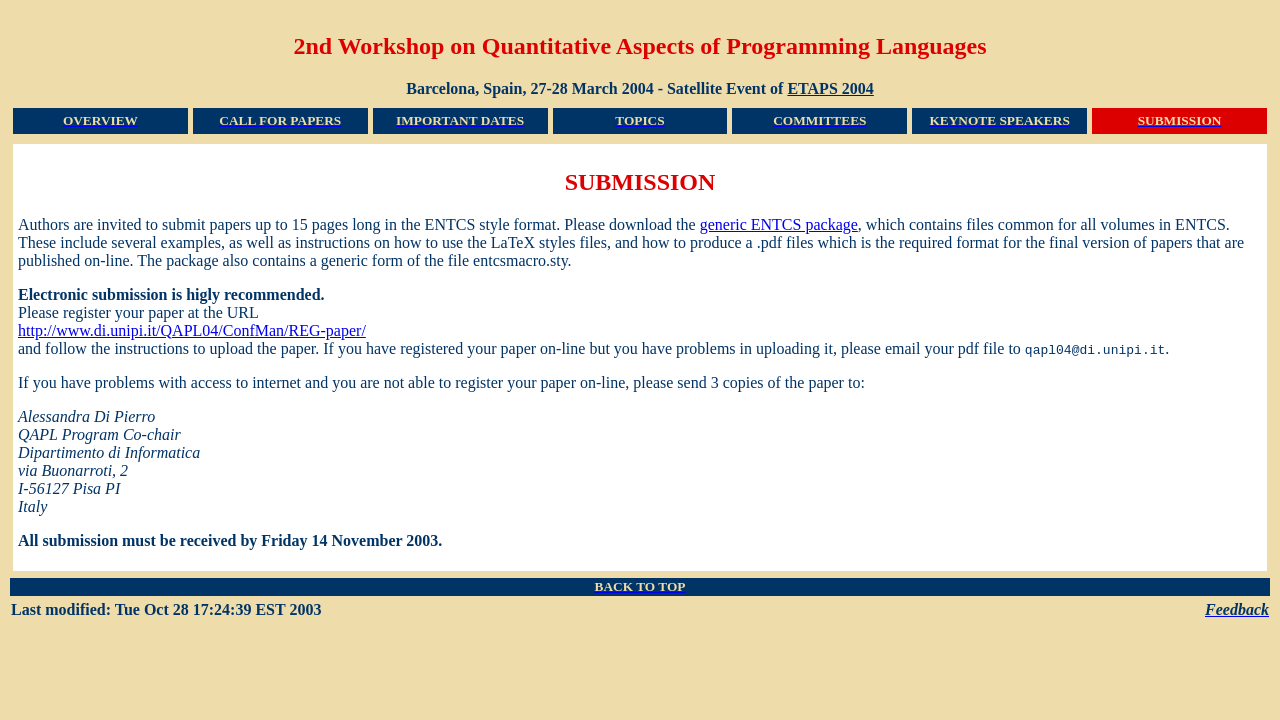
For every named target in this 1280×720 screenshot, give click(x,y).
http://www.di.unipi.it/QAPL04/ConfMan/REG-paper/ (192, 330)
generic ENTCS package (779, 224)
